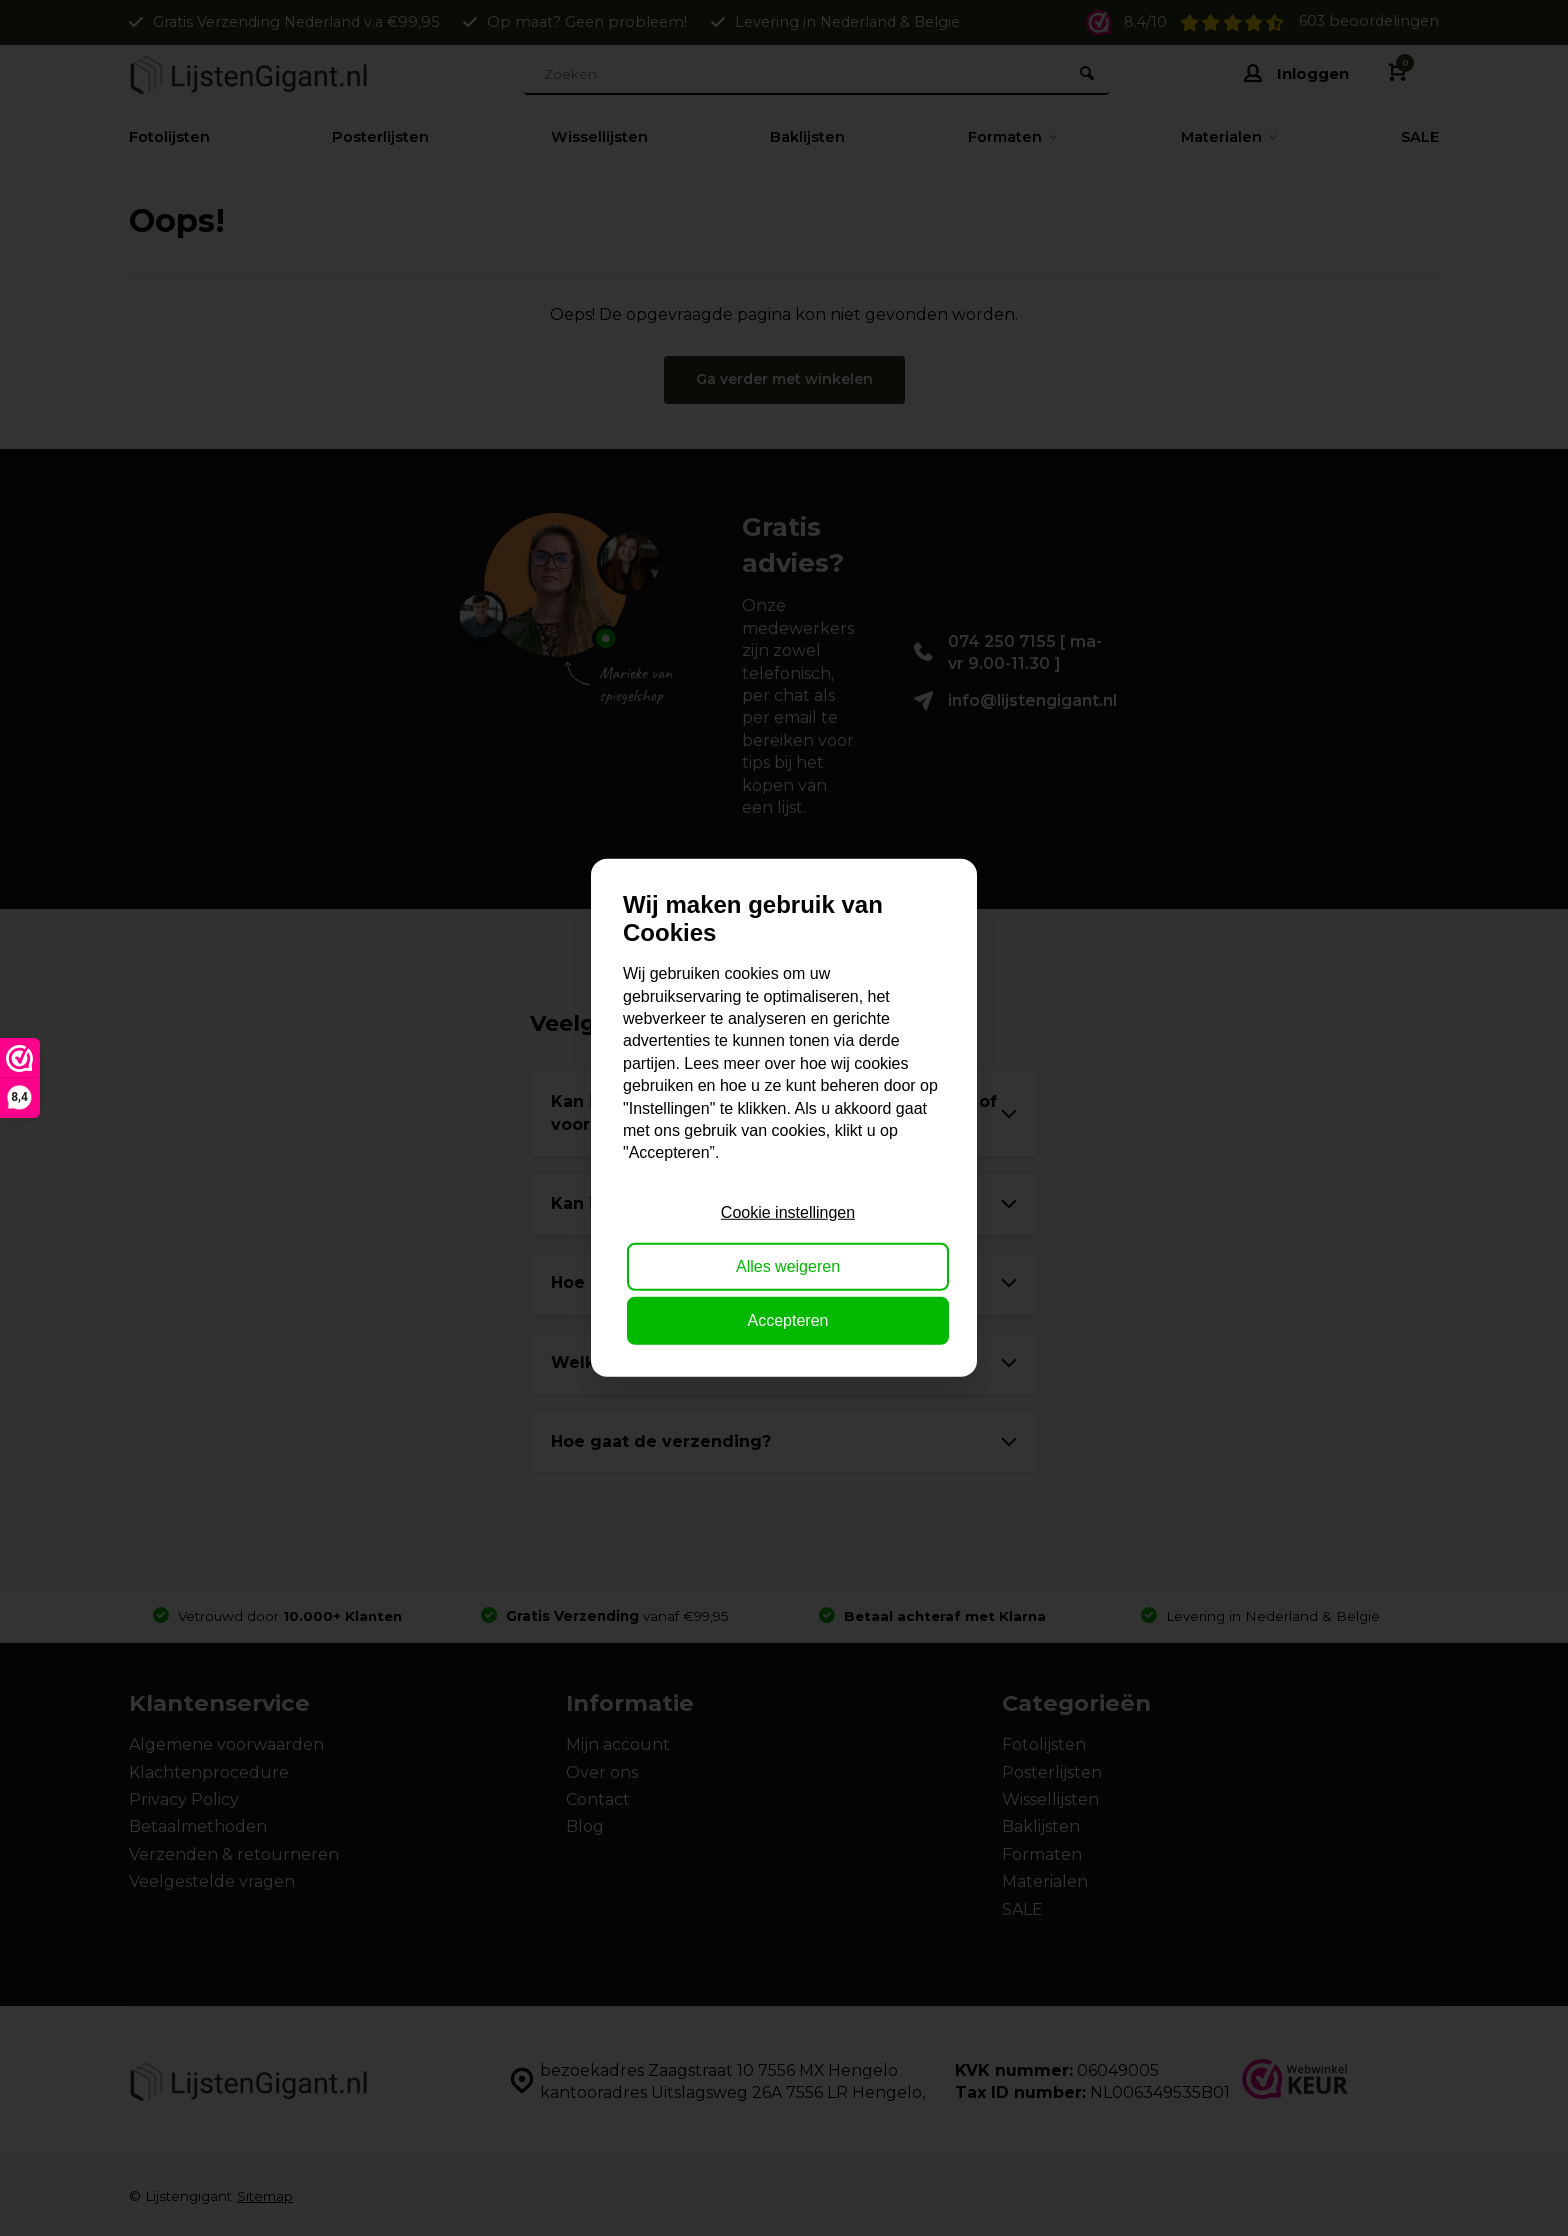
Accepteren (788, 1320)
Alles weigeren (788, 1266)
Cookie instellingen (788, 1211)
